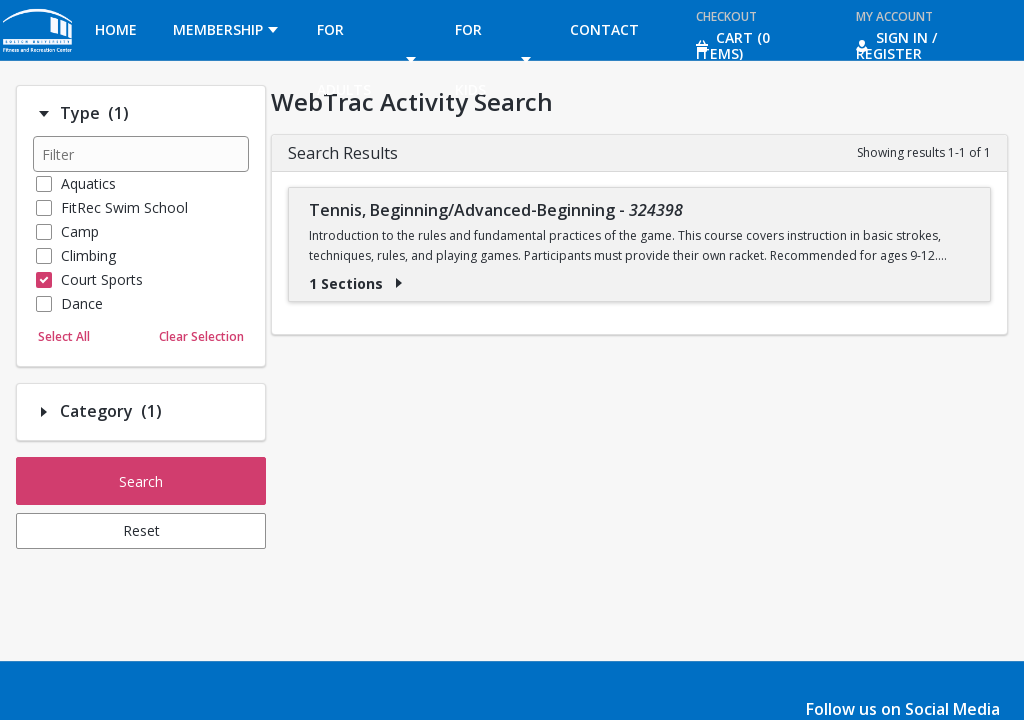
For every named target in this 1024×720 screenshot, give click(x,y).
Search (141, 481)
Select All (64, 336)
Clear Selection (201, 336)
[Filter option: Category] (44, 412)
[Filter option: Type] (44, 114)
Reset (141, 530)
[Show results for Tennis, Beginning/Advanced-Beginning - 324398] (399, 283)
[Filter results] (141, 154)
